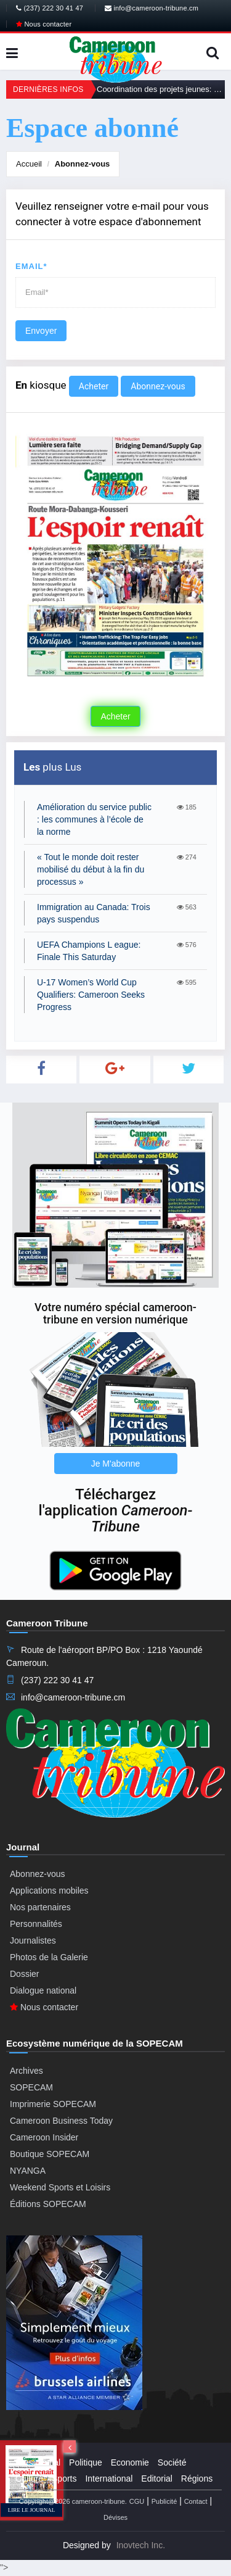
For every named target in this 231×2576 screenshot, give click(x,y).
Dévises (115, 2517)
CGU (136, 2501)
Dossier (24, 1974)
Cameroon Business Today (61, 2121)
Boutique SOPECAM (49, 2154)
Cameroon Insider (44, 2137)
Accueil (29, 163)
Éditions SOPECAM (48, 2204)
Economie (130, 2462)
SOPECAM (31, 2087)
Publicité (164, 2501)
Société (172, 2462)
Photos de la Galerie (49, 1957)
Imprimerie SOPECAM (53, 2104)
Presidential (37, 2462)
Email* (31, 266)
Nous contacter (43, 24)
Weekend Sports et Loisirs (60, 2187)
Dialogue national (43, 1990)
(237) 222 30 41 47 (49, 8)
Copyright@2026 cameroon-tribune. (73, 2501)
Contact (196, 2501)
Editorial (156, 2478)
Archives (26, 2071)
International (108, 2478)
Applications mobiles (49, 1890)
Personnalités (36, 1924)
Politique (85, 2462)
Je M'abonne (115, 1463)
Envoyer (41, 331)
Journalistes (33, 1940)
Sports (64, 2478)
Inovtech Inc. (140, 2545)
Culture (29, 2478)
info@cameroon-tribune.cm (151, 8)
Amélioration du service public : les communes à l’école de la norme (94, 819)
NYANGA (28, 2171)
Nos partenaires (40, 1907)
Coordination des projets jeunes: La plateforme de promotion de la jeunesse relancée (161, 89)
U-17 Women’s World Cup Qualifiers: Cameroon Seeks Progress (91, 994)
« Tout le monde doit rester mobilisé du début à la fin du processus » (90, 869)
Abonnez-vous (82, 163)
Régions (197, 2478)
